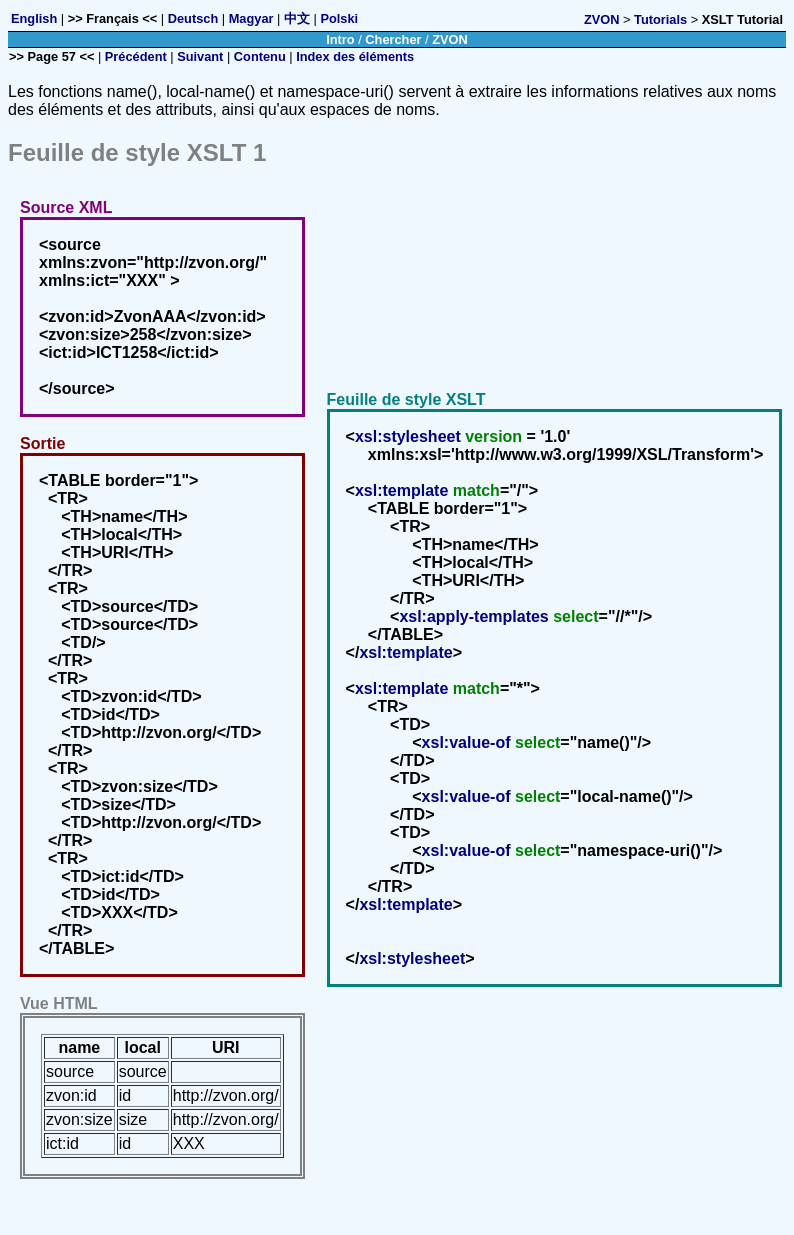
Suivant (200, 56)
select (575, 616)
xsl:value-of (466, 742)
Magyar (251, 18)
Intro (340, 39)
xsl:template (401, 490)
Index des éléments (355, 56)
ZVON (602, 19)
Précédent (136, 56)
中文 (297, 18)
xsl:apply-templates (473, 616)
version (493, 436)
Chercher (393, 39)
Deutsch (193, 18)
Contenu (260, 56)
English (34, 18)
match (476, 490)
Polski (339, 18)
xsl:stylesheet (408, 436)
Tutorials (660, 19)
